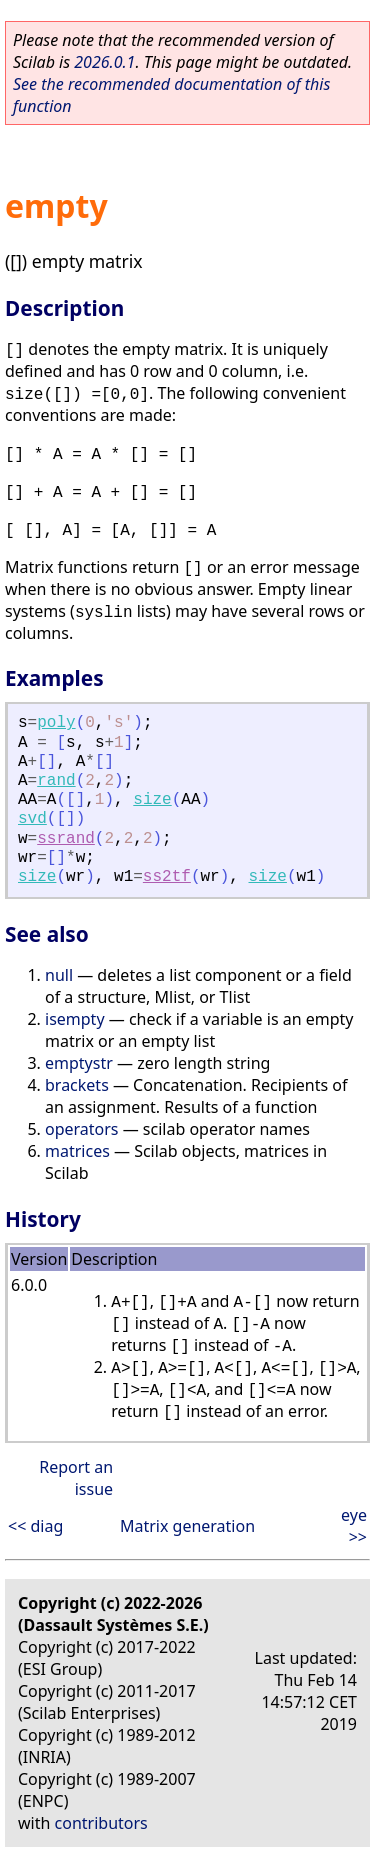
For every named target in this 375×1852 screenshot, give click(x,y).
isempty (75, 1019)
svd (32, 819)
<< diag (35, 1526)
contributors (101, 1823)
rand (56, 781)
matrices (77, 1151)
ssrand (66, 839)
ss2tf (167, 877)
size (152, 800)
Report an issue (76, 1478)
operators (82, 1129)
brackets (77, 1085)
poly (56, 723)
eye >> (354, 1526)
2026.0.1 (104, 62)
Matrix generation (187, 1526)
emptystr (79, 1063)
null (59, 975)
